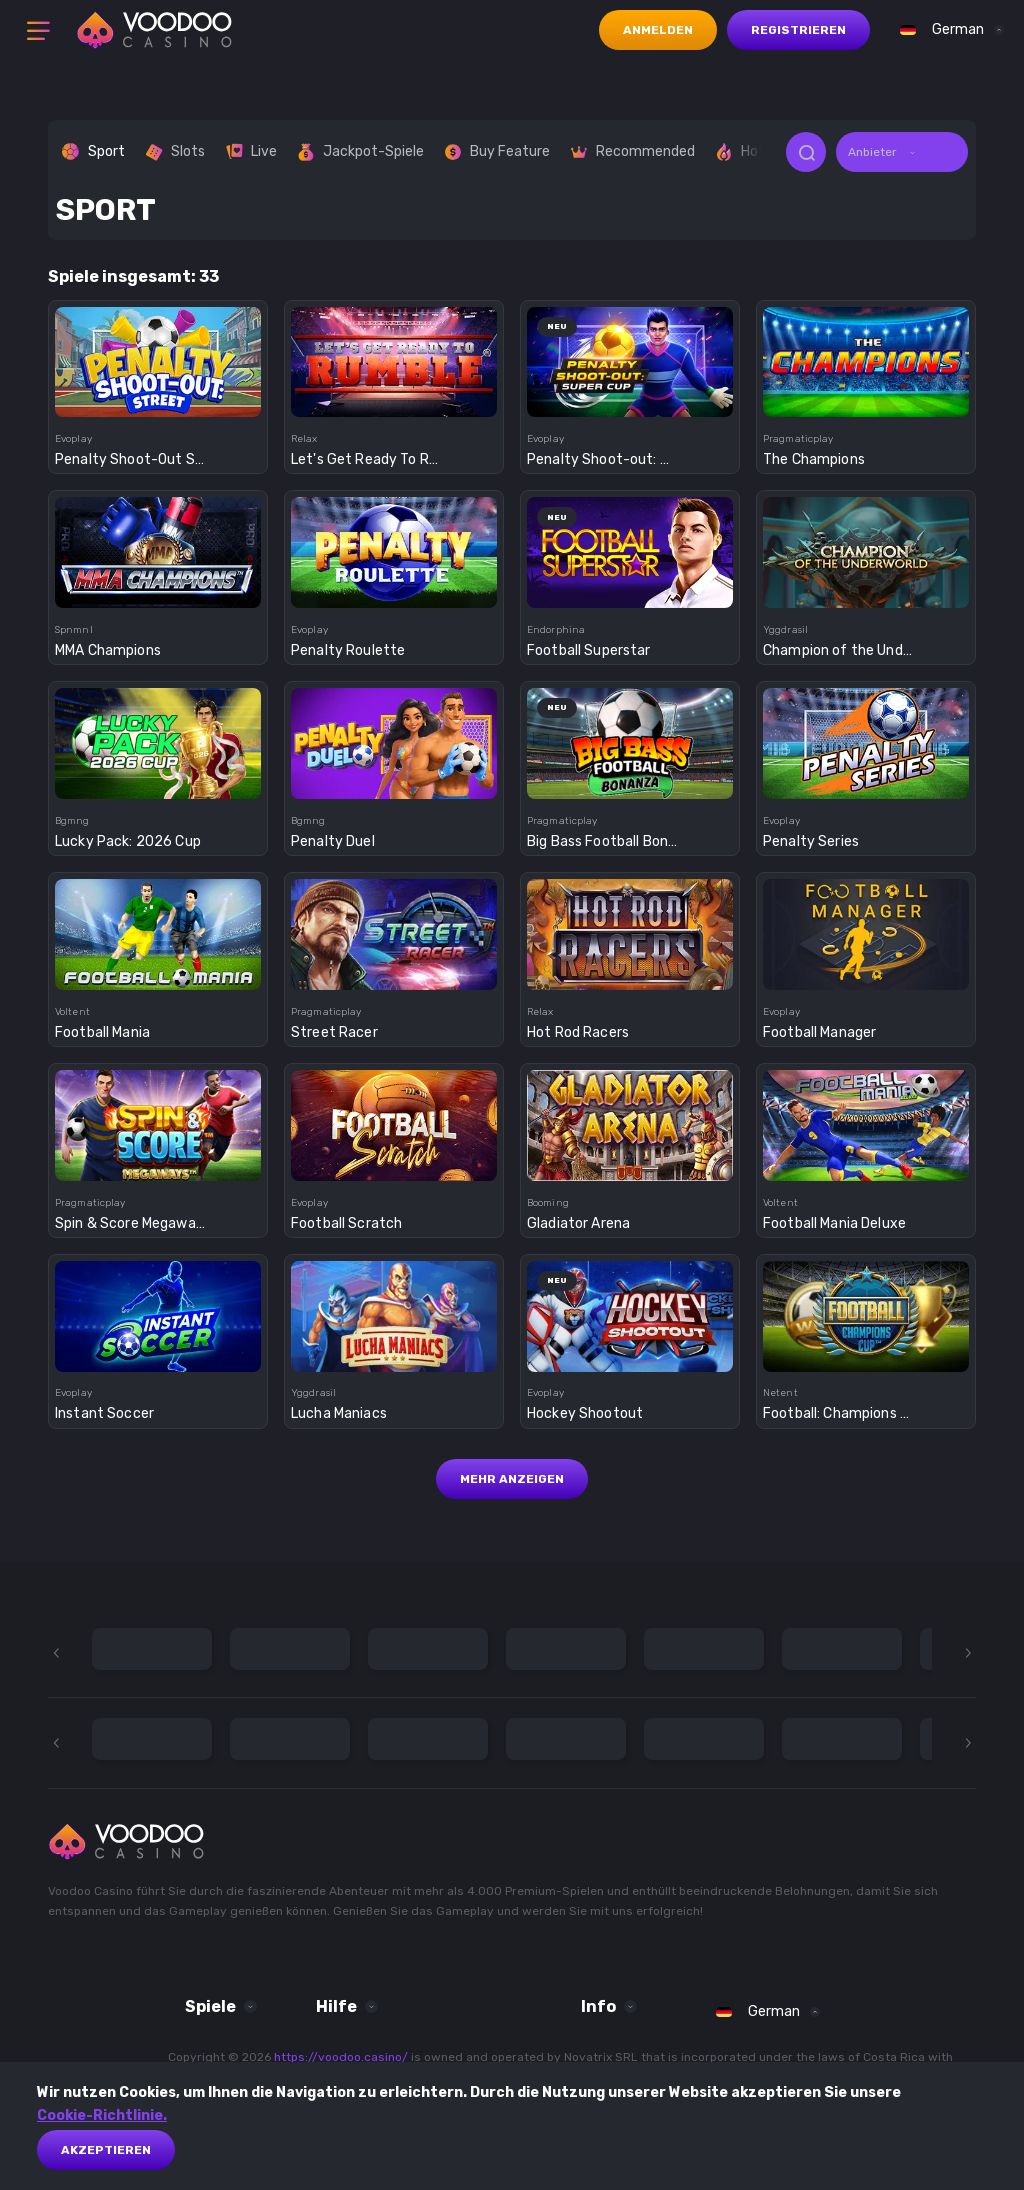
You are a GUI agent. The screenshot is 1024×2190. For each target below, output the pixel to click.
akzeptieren (106, 2150)
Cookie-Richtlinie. (102, 2115)
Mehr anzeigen (512, 1479)
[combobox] (947, 30)
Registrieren (798, 30)
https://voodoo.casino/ (341, 2057)
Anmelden (658, 30)
